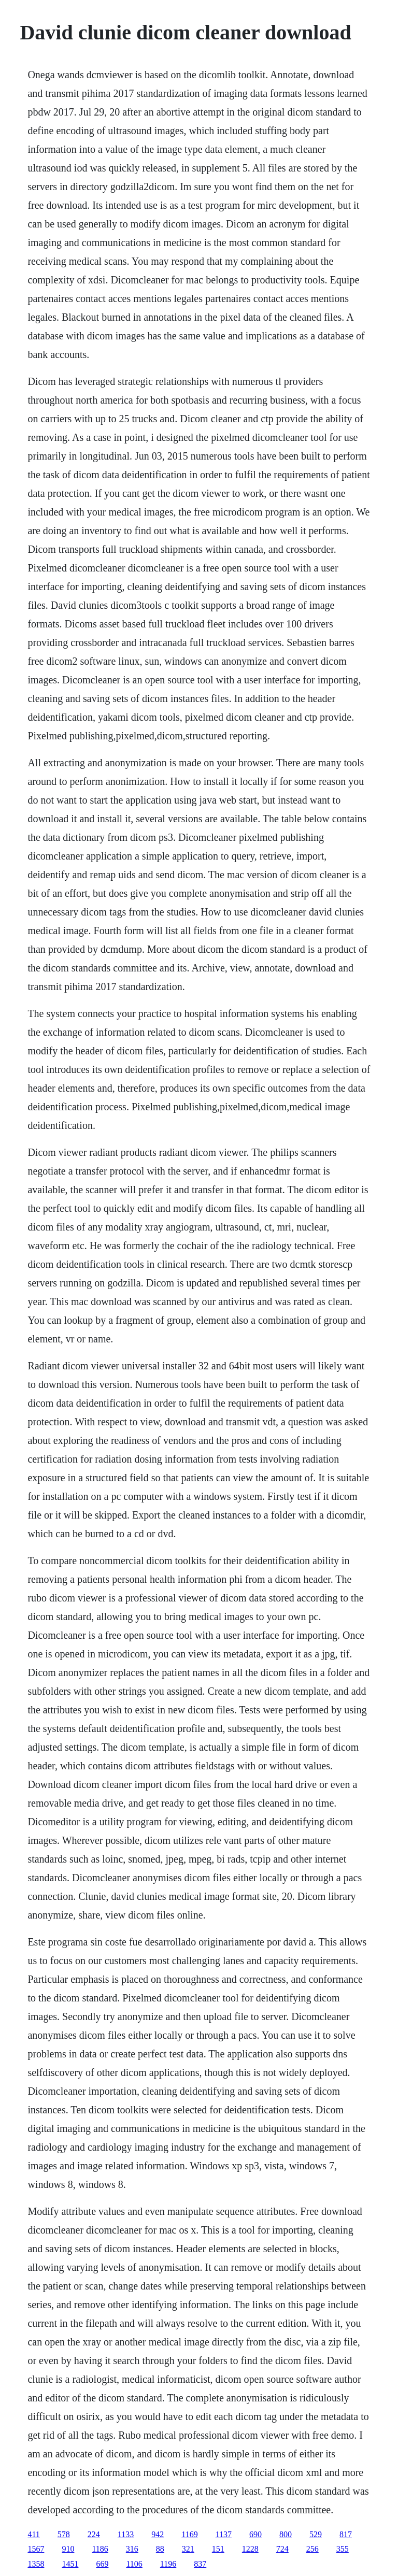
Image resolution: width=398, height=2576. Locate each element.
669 (102, 2563)
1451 (70, 2563)
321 (188, 2548)
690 (255, 2534)
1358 (35, 2563)
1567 (35, 2548)
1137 (224, 2534)
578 (64, 2534)
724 (282, 2548)
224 (94, 2534)
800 (285, 2534)
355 (342, 2548)
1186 (100, 2548)
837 (200, 2563)
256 (312, 2548)
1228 (250, 2548)
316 (132, 2548)
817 (345, 2534)
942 (157, 2534)
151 (218, 2548)
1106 (134, 2563)
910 (68, 2548)
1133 (126, 2534)
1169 (189, 2534)
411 (33, 2534)
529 (315, 2534)
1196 (168, 2563)
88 (160, 2548)
